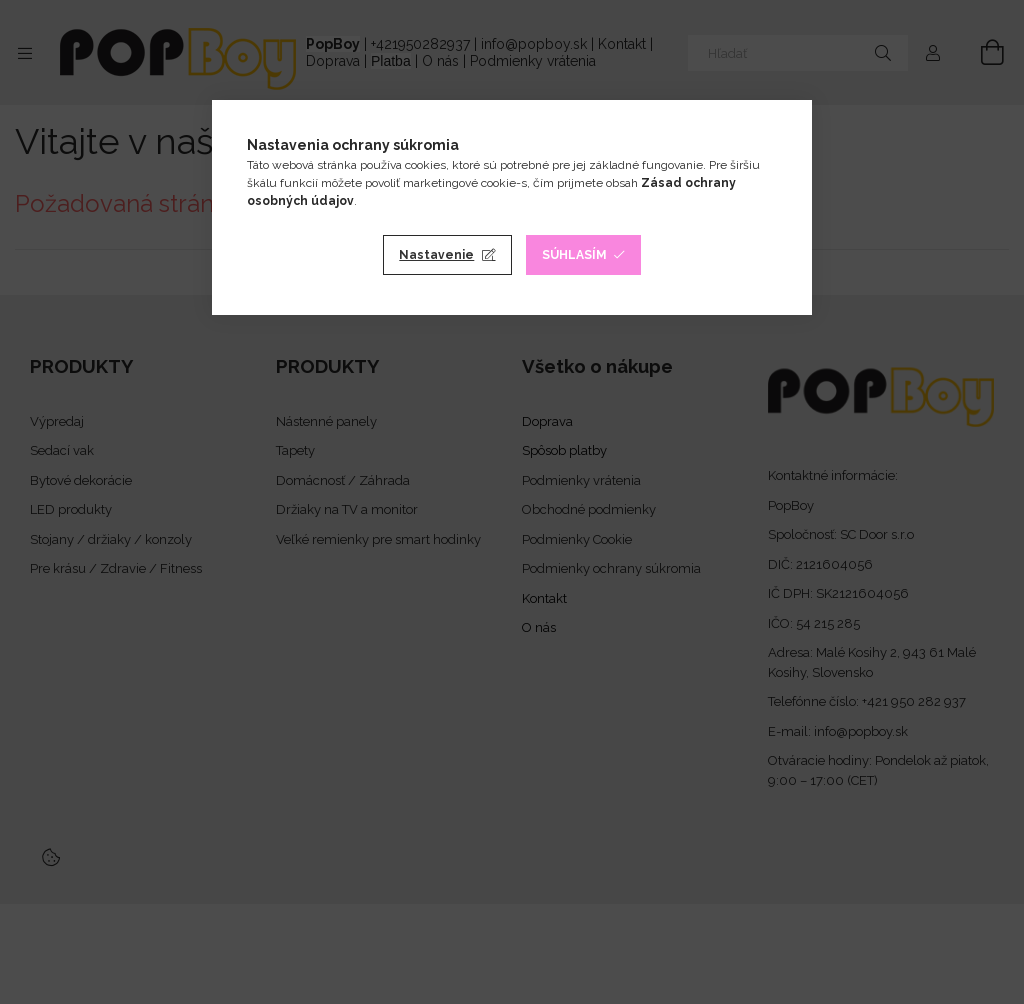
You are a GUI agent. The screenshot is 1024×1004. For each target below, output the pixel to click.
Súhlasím (574, 255)
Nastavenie (436, 255)
